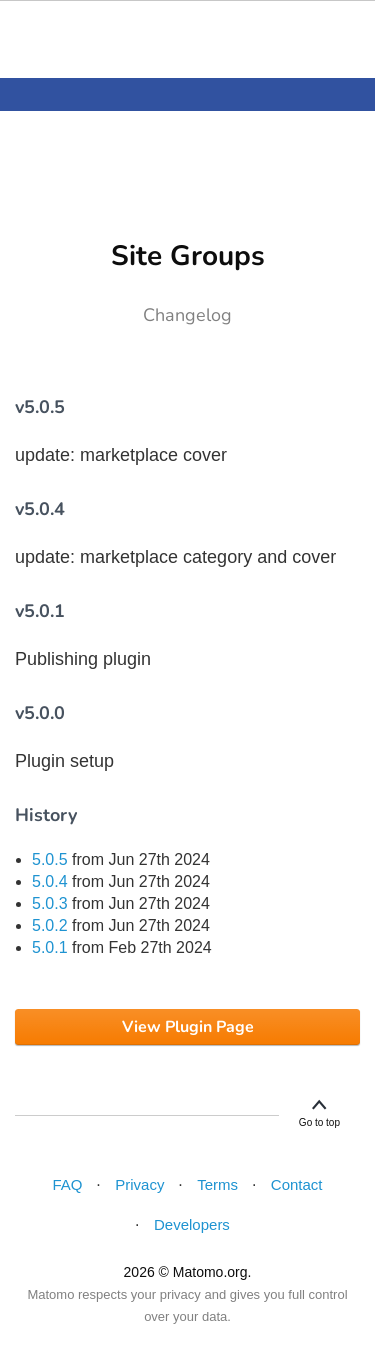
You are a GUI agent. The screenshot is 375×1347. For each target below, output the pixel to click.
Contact (297, 1184)
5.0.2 (50, 925)
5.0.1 (50, 947)
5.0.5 (50, 859)
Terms (217, 1184)
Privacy (139, 1184)
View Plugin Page (188, 1027)
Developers (192, 1224)
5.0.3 (50, 903)
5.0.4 (50, 881)
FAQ (67, 1184)
